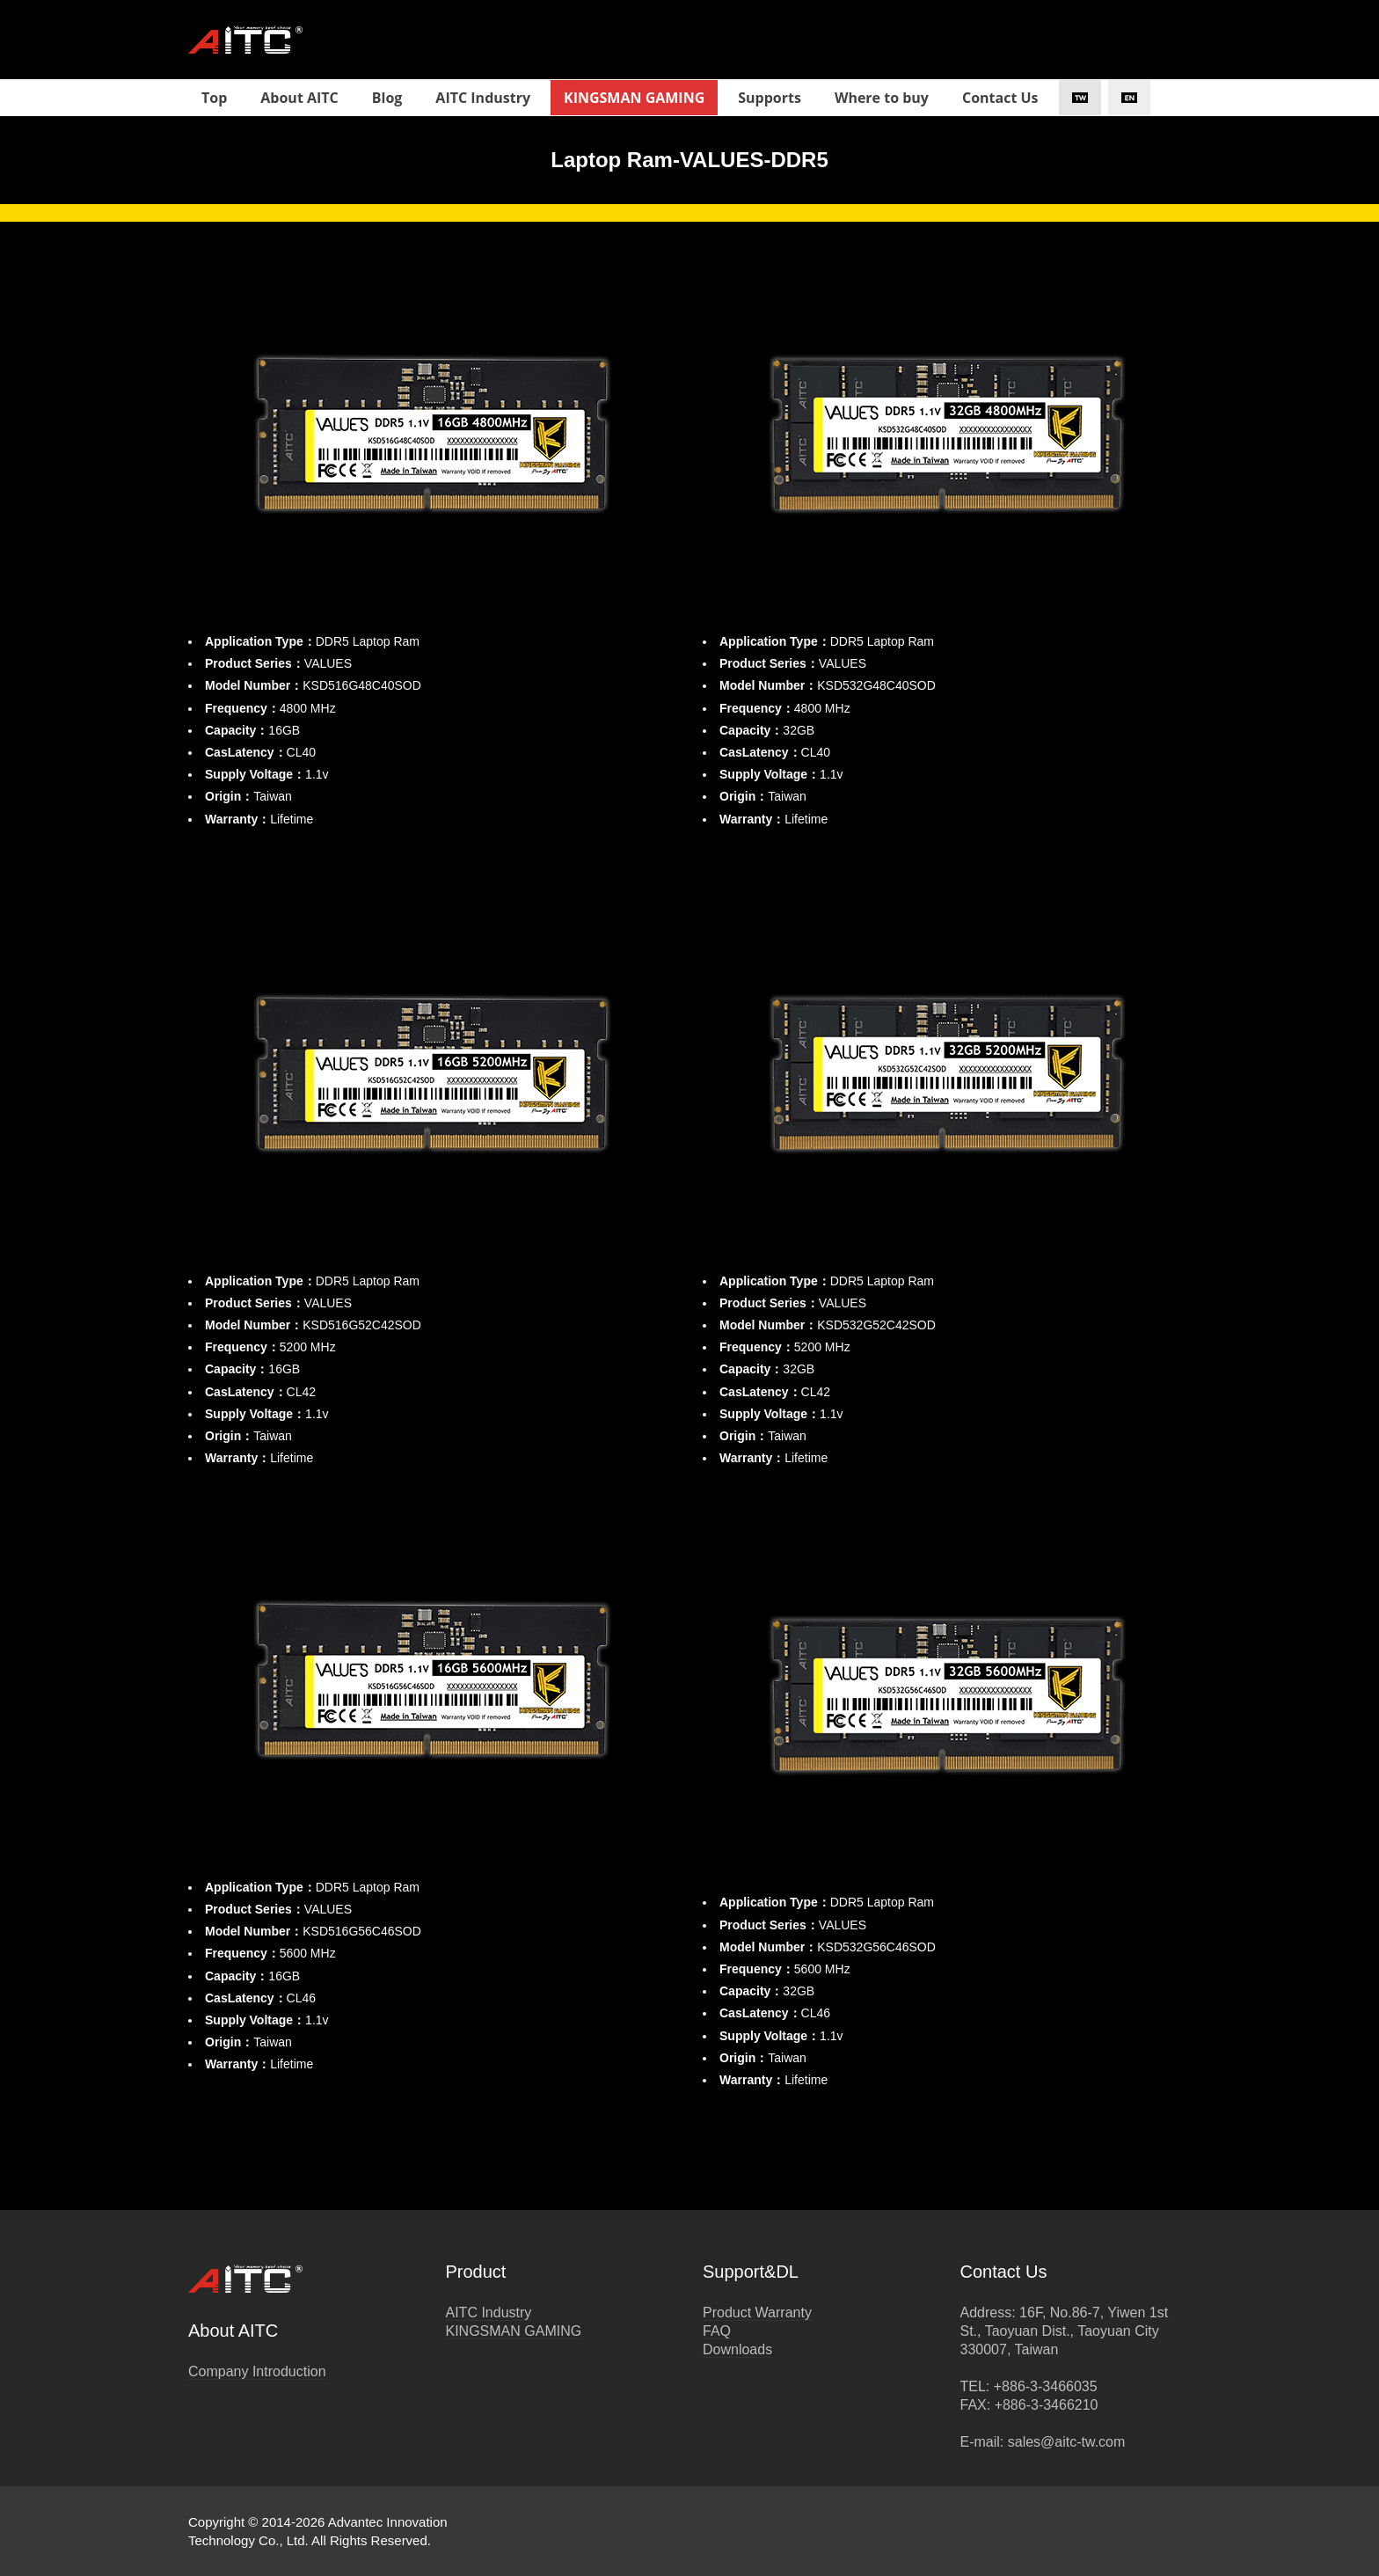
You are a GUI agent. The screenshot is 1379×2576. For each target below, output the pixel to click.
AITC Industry (489, 2312)
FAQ (717, 2331)
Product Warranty (757, 2312)
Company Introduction (257, 2371)
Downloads (737, 2349)
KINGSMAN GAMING (514, 2331)
